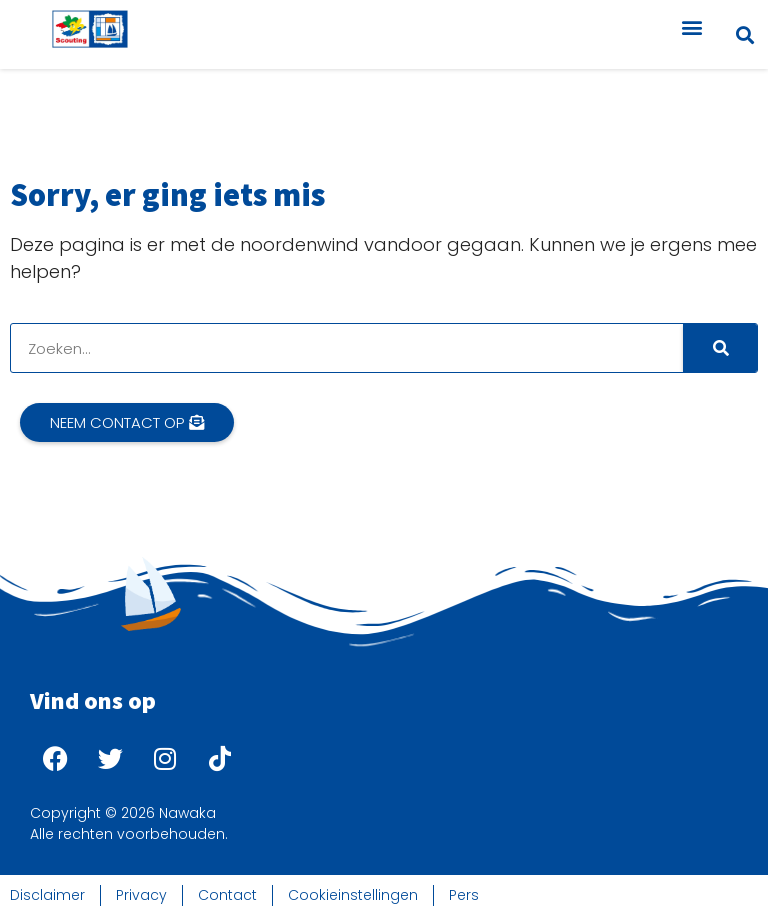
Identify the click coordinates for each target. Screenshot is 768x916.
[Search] (720, 348)
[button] (691, 26)
